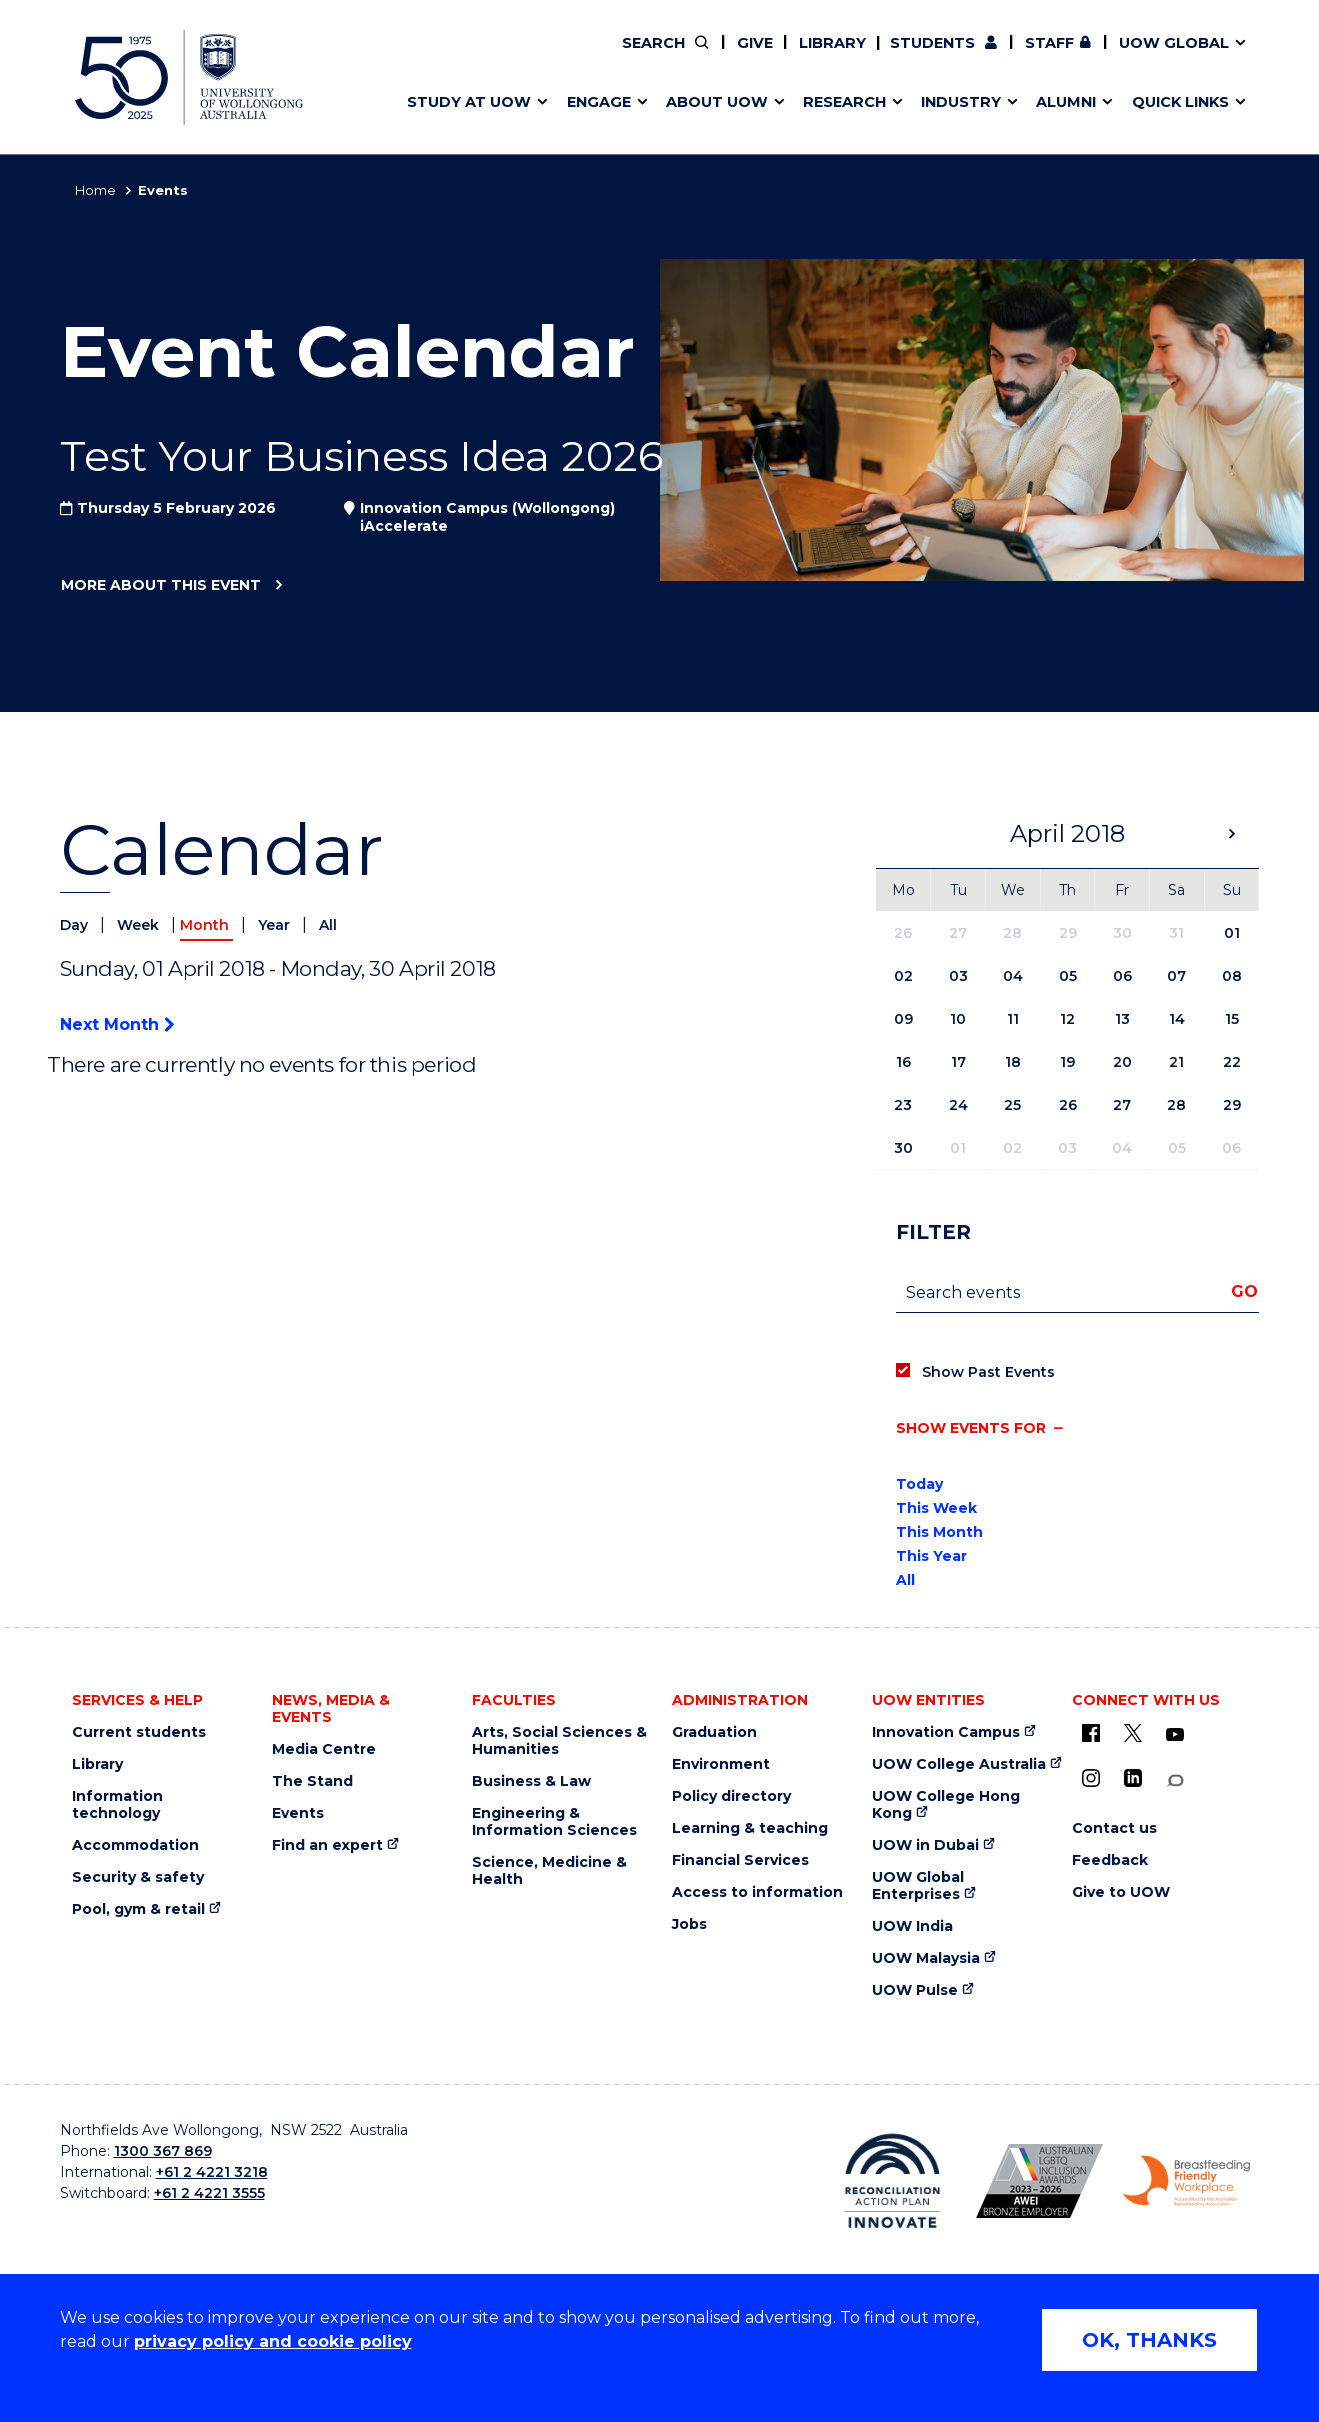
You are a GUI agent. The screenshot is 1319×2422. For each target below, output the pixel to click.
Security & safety (138, 1877)
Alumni (422, 57)
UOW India (912, 1926)
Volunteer (762, 57)
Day (76, 925)
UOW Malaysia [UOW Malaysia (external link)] (926, 1958)
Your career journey (732, 57)
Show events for (971, 1428)
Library (832, 43)
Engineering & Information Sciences (554, 1822)
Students (932, 43)
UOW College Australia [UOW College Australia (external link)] (959, 1764)
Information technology (117, 1805)
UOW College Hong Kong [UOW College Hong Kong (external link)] (946, 1805)
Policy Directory (750, 57)
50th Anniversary (1014, 57)
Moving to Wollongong (746, 57)
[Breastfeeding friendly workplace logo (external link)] (1186, 2181)
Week (140, 925)
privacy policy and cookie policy (273, 2341)
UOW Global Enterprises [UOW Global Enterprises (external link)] (918, 1886)
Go (1244, 1291)
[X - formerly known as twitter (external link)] (1133, 1733)
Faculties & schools (470, 57)
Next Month (117, 1024)
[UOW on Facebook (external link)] (1091, 1733)
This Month (939, 1532)
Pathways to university (485, 57)
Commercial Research (1013, 57)
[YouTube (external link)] (1175, 1735)
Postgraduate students (1032, 57)
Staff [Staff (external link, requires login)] (1049, 43)
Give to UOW (1121, 1892)
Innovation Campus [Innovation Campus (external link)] (946, 1732)
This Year (931, 1556)
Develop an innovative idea (500, 57)
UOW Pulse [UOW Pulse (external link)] (915, 1990)
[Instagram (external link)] (1091, 1778)
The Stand (312, 1781)
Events (298, 1813)
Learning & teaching (750, 1828)
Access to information (757, 1892)
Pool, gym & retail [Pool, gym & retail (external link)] (138, 1909)
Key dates (434, 57)
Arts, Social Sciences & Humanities (559, 1741)
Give (755, 43)
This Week (936, 1508)
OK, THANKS (1149, 2340)
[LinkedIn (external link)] (1133, 1778)
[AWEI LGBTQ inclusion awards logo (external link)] (1039, 2181)
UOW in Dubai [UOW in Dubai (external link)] (925, 1845)
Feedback (1110, 1860)
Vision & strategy (701, 57)
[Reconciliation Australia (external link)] (892, 2181)
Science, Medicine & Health (549, 1871)
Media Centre (324, 1749)
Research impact (462, 57)
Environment (721, 1764)
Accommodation (135, 1845)
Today (919, 1484)
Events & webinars (467, 57)
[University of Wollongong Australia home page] (189, 77)
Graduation (714, 1732)
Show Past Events (988, 1372)
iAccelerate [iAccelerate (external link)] (1033, 57)
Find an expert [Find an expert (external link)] (765, 57)
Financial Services (740, 1860)
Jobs (689, 1924)
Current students (139, 1732)
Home (95, 190)
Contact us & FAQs (1026, 57)
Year (276, 925)
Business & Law (531, 1781)
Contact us (1078, 57)
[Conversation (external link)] (1175, 1780)
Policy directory (731, 1796)
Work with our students (763, 57)
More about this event (160, 586)
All (328, 925)
